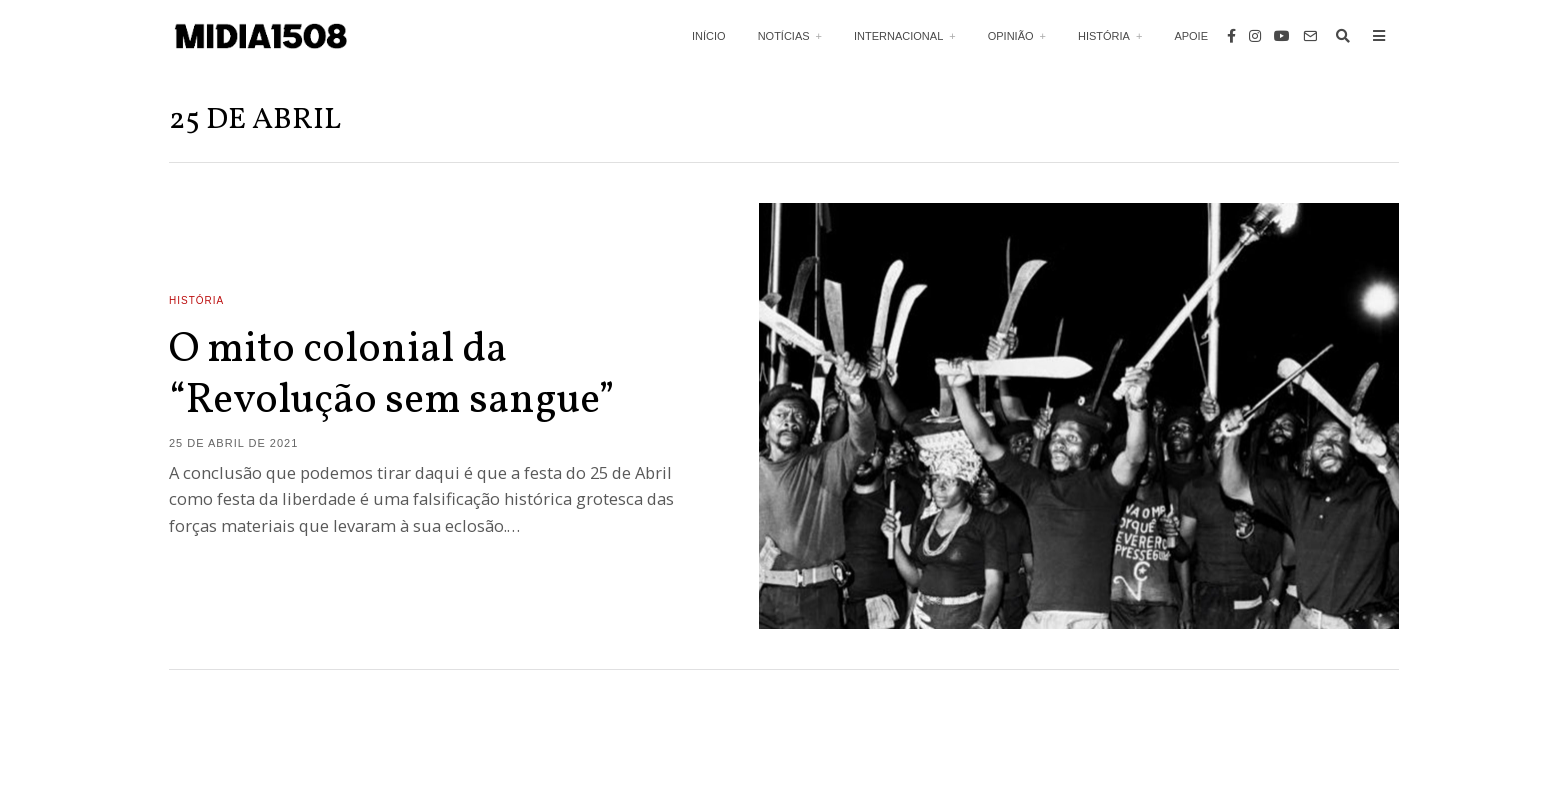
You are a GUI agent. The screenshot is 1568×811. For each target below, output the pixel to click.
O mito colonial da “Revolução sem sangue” (392, 375)
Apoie (1191, 36)
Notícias (784, 36)
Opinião (1011, 36)
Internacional (898, 36)
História (1104, 36)
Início (709, 36)
